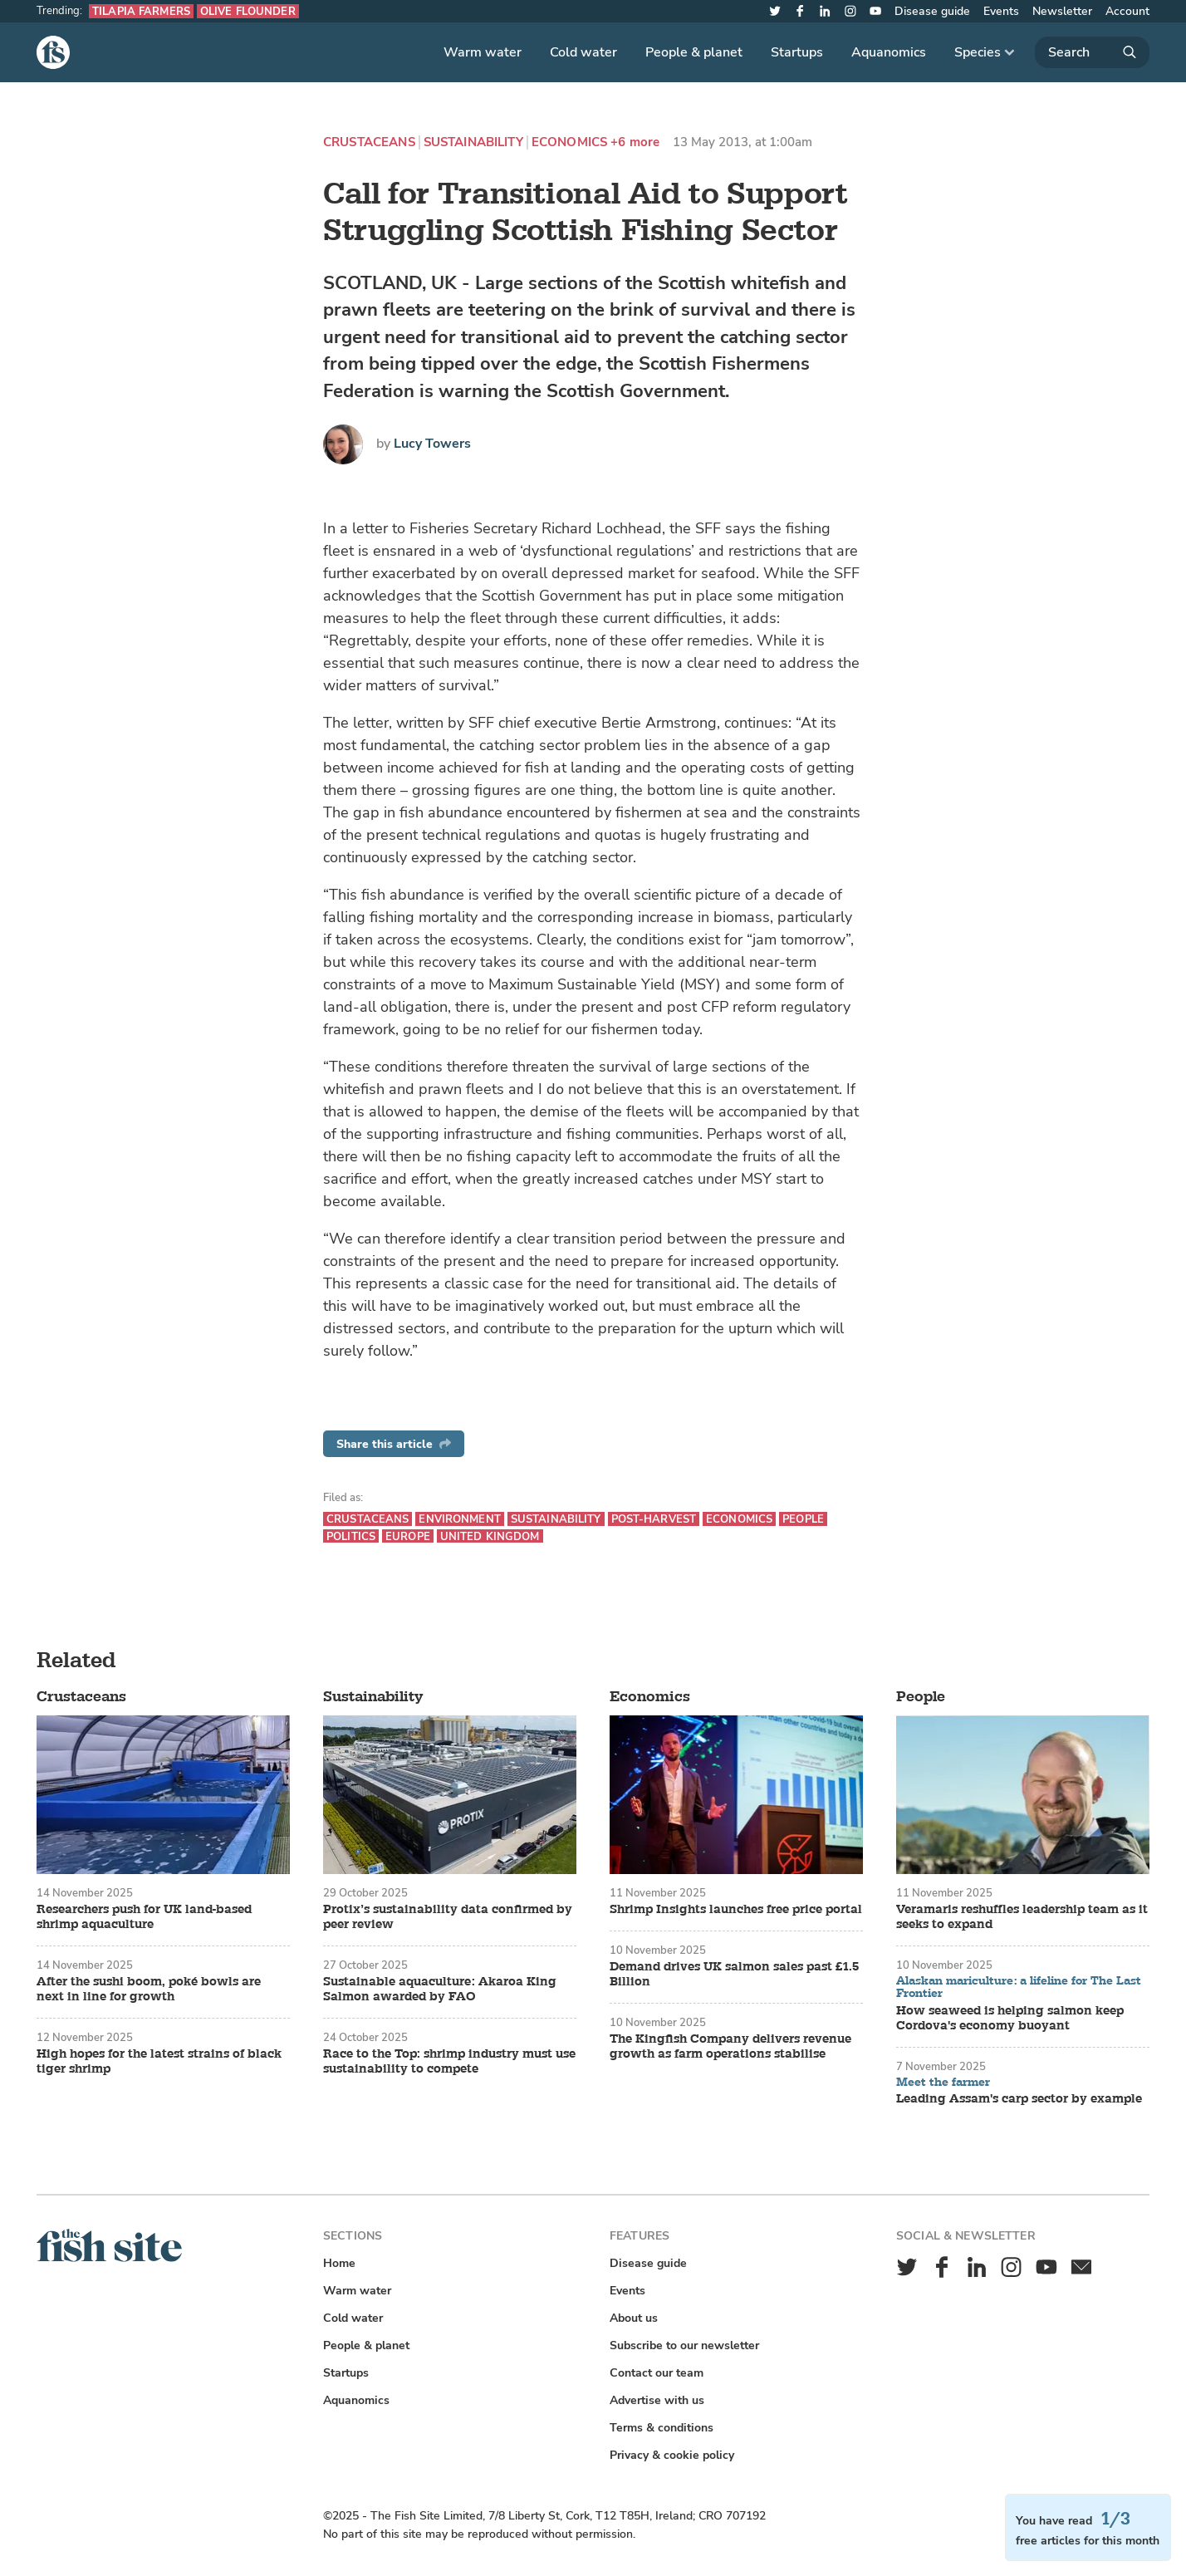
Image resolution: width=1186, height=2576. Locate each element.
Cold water (583, 52)
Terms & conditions (661, 2428)
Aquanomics (888, 52)
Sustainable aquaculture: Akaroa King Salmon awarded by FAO (439, 1989)
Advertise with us (657, 2400)
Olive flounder (248, 11)
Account (1127, 11)
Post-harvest (654, 1519)
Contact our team (656, 2373)
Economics (569, 142)
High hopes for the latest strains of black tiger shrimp (159, 2062)
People (803, 1519)
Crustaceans (369, 142)
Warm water (483, 52)
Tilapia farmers (141, 11)
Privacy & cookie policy (672, 2455)
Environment (459, 1519)
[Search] (1092, 52)
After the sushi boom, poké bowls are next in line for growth (149, 1989)
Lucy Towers (432, 443)
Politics (350, 1536)
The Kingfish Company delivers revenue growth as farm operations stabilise (730, 2047)
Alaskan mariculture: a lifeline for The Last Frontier (1018, 1987)
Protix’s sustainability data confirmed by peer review (447, 1917)
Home (339, 2263)
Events (1001, 11)
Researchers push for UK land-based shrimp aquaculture (144, 1917)
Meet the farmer (943, 2082)
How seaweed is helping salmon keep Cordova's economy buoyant (1010, 2019)
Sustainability (473, 142)
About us (634, 2318)
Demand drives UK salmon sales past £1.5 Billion (734, 1975)
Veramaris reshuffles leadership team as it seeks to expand (1022, 1917)
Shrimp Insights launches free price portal (736, 1909)
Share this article (393, 1444)
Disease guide (932, 11)
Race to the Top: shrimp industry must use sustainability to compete (449, 2062)
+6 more (634, 142)
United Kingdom (490, 1536)
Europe (407, 1536)
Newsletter (1062, 11)
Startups (797, 52)
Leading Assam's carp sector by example (1019, 2099)
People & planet (693, 52)
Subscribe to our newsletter (684, 2345)
